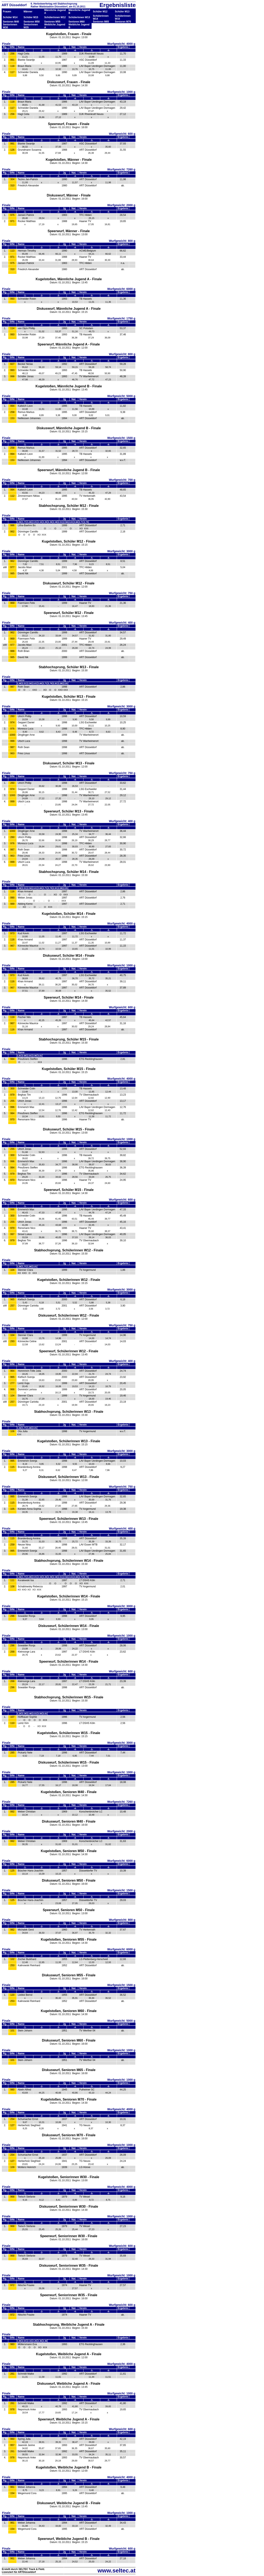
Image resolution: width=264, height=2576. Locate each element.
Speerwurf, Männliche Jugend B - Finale (68, 470)
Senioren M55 (52, 21)
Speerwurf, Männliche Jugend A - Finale (69, 344)
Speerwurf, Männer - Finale (69, 231)
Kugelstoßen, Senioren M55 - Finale (69, 1939)
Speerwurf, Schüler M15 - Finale (69, 1190)
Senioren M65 (101, 21)
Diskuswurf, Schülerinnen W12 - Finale (68, 1315)
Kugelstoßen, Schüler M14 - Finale (69, 913)
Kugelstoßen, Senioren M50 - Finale (69, 1851)
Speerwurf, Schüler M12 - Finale (69, 613)
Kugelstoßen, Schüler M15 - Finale (69, 1069)
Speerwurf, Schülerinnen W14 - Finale (68, 1661)
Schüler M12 (100, 11)
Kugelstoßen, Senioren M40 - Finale (69, 1792)
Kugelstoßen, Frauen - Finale (68, 34)
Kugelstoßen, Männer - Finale (69, 159)
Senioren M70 (123, 21)
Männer (28, 11)
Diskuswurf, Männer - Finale (69, 195)
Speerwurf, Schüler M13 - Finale (69, 811)
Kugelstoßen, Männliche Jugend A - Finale (69, 279)
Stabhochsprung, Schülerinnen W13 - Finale (68, 1411)
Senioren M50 (32, 21)
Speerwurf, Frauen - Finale (69, 124)
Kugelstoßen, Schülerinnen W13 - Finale (68, 1441)
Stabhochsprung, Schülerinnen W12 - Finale (68, 1250)
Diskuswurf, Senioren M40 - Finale (68, 1821)
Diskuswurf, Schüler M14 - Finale (68, 955)
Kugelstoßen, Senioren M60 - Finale (69, 2011)
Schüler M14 (10, 17)
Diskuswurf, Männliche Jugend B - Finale (69, 428)
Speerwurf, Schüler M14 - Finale (69, 997)
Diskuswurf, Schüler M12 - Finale (68, 583)
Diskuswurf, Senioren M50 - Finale (68, 1880)
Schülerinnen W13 (79, 17)
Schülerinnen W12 (55, 17)
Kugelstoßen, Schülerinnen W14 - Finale (68, 1596)
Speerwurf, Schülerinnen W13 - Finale (68, 1518)
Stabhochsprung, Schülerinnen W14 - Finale (68, 1560)
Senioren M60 (76, 21)
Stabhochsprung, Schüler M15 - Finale (69, 1039)
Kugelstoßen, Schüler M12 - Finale (69, 541)
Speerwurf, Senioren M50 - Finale (69, 1910)
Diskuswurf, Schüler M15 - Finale (68, 1129)
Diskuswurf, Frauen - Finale (68, 82)
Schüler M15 (31, 17)
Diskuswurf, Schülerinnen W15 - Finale (68, 1762)
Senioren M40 (11, 21)
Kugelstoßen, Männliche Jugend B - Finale (68, 386)
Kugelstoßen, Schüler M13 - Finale (69, 696)
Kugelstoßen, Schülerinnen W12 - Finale (68, 1279)
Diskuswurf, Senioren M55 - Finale (68, 1975)
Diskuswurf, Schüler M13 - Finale (68, 763)
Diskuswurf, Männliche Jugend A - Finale (69, 308)
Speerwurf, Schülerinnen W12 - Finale (68, 1351)
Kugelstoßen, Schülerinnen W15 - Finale (68, 1733)
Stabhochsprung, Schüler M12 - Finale (69, 505)
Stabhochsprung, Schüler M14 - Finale (69, 872)
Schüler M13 (122, 11)
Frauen (7, 11)
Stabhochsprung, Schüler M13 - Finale (69, 667)
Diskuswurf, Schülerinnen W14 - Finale (68, 1626)
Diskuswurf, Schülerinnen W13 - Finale (68, 1477)
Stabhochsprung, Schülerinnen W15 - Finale (68, 1697)
